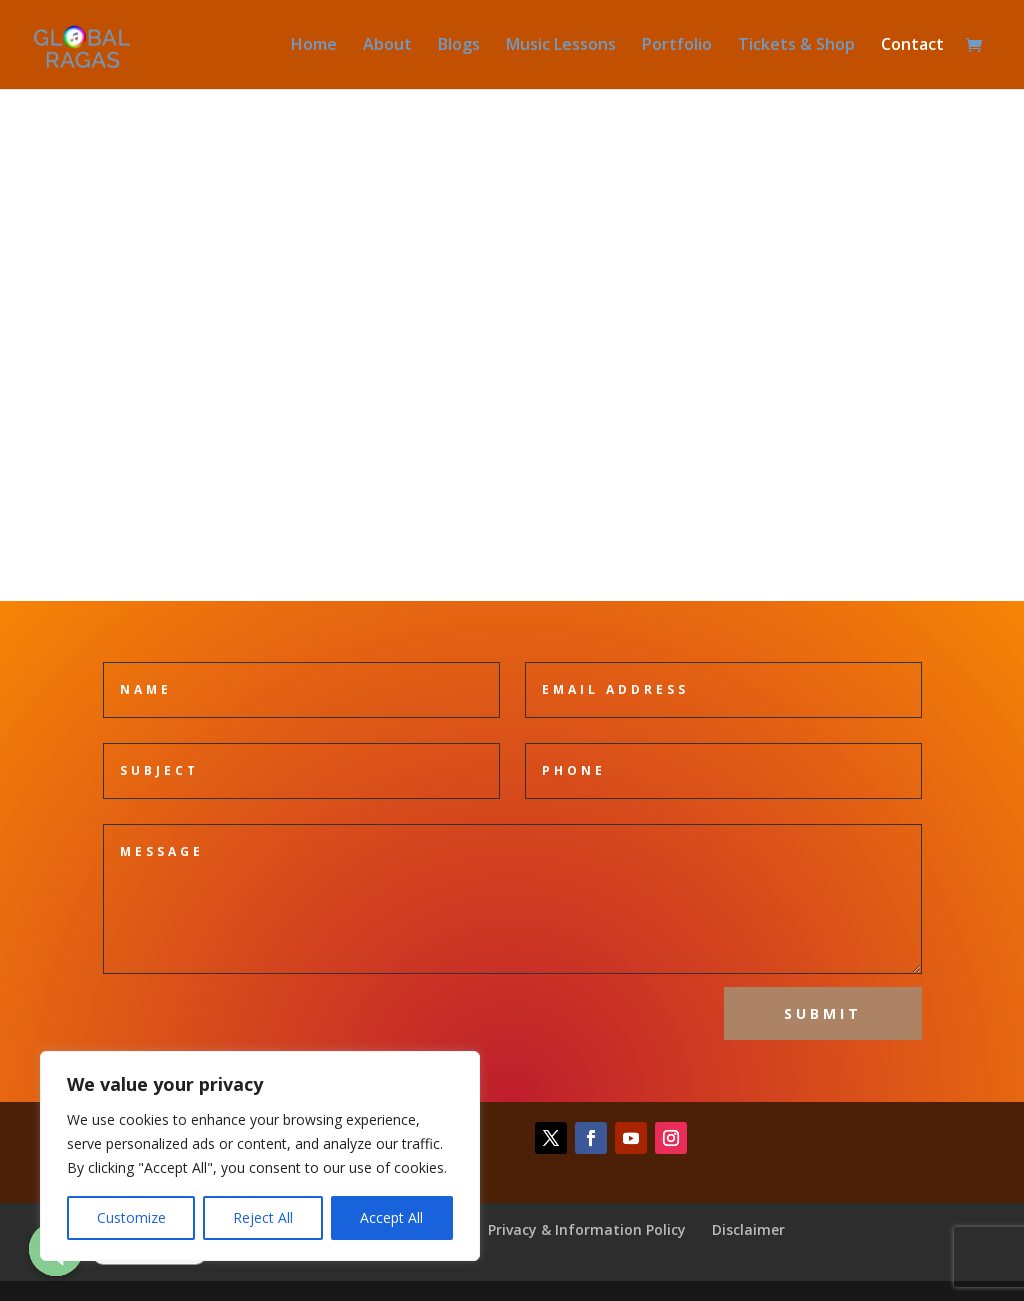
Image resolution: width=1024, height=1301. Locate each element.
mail (512, 379)
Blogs (459, 47)
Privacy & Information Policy (587, 1229)
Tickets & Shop (796, 47)
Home (314, 47)
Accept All (391, 1217)
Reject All (263, 1217)
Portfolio (677, 47)
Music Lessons (561, 47)
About (387, 47)
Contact (912, 47)
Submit (823, 1013)
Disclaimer (748, 1229)
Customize (131, 1217)
